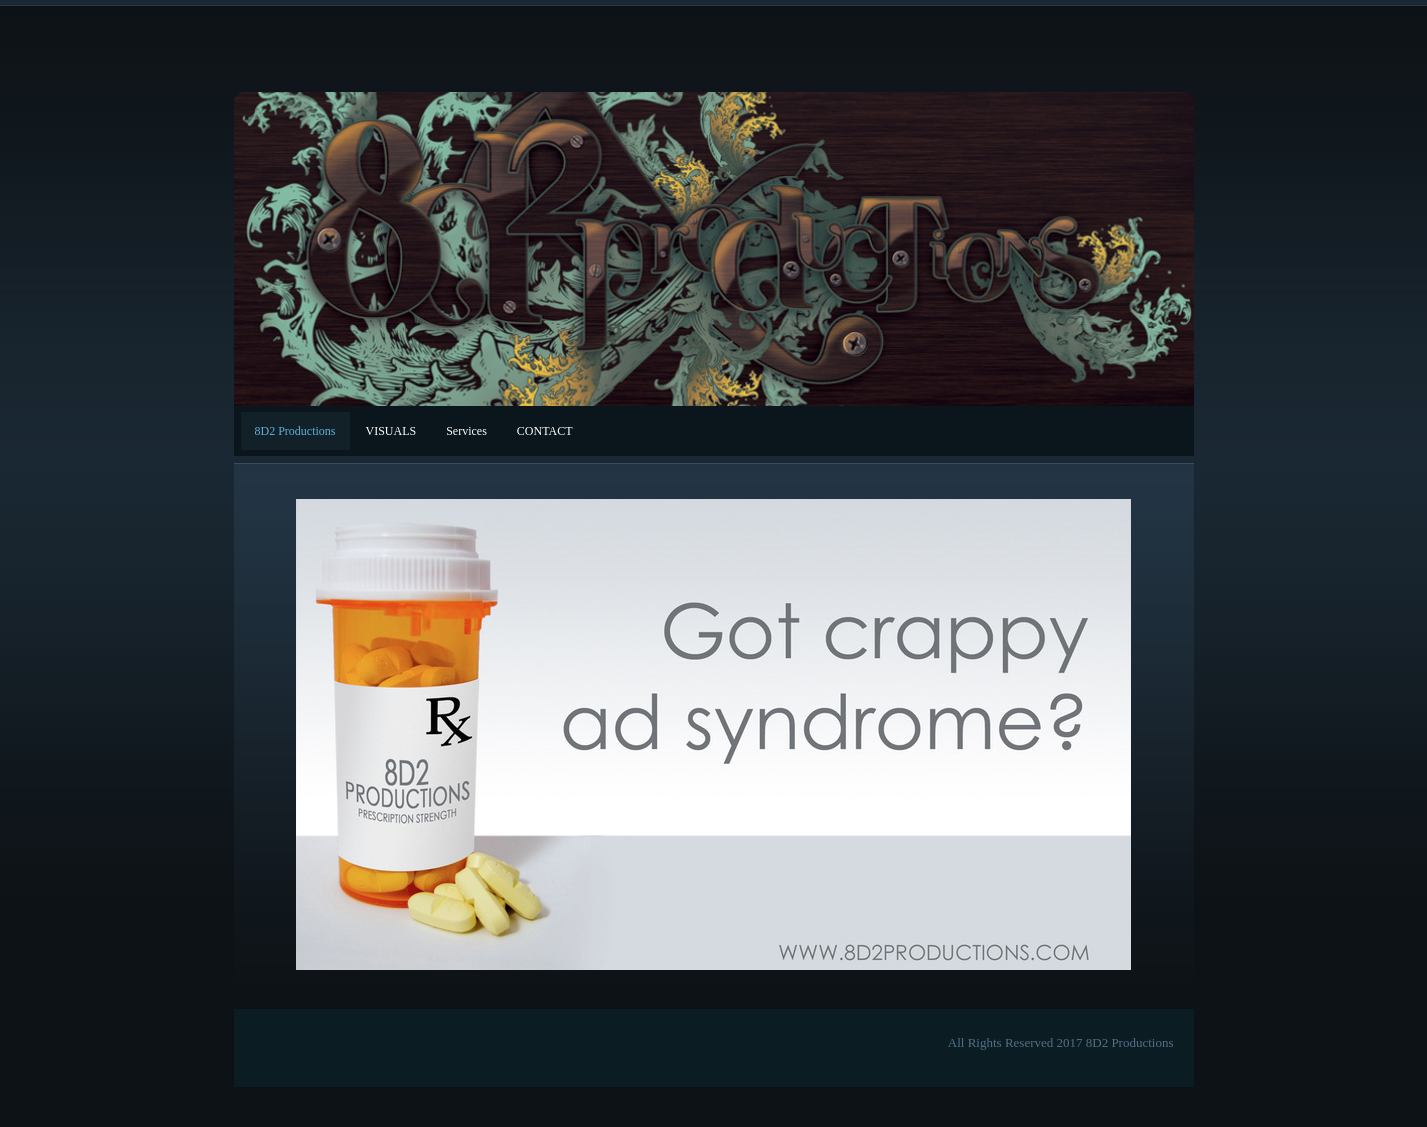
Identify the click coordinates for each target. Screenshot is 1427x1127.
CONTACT (545, 431)
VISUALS (391, 431)
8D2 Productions (295, 431)
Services (466, 431)
